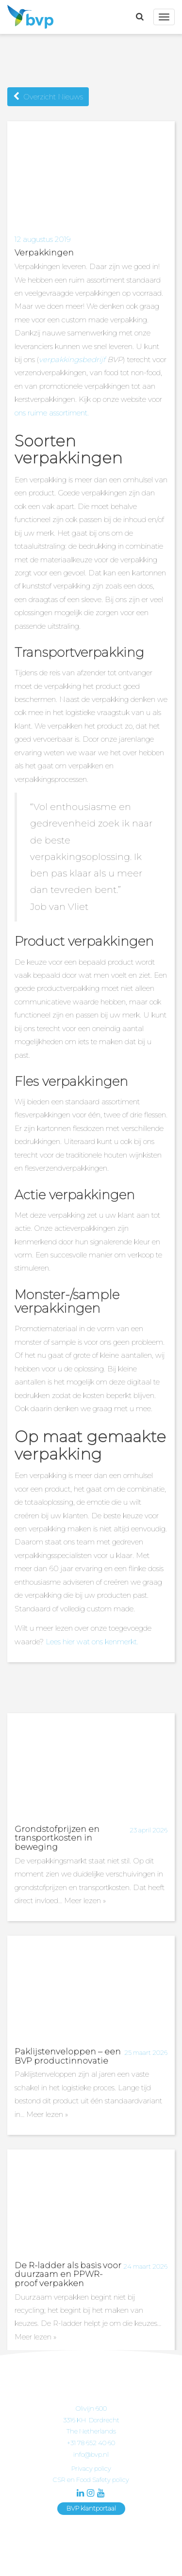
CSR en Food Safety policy (91, 2479)
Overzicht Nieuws (48, 96)
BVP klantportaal (91, 2508)
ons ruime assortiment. (52, 412)
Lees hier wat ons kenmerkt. (93, 1641)
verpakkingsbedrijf (72, 359)
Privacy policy (91, 2468)
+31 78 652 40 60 (91, 2443)
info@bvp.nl (91, 2454)
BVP (27, 17)
